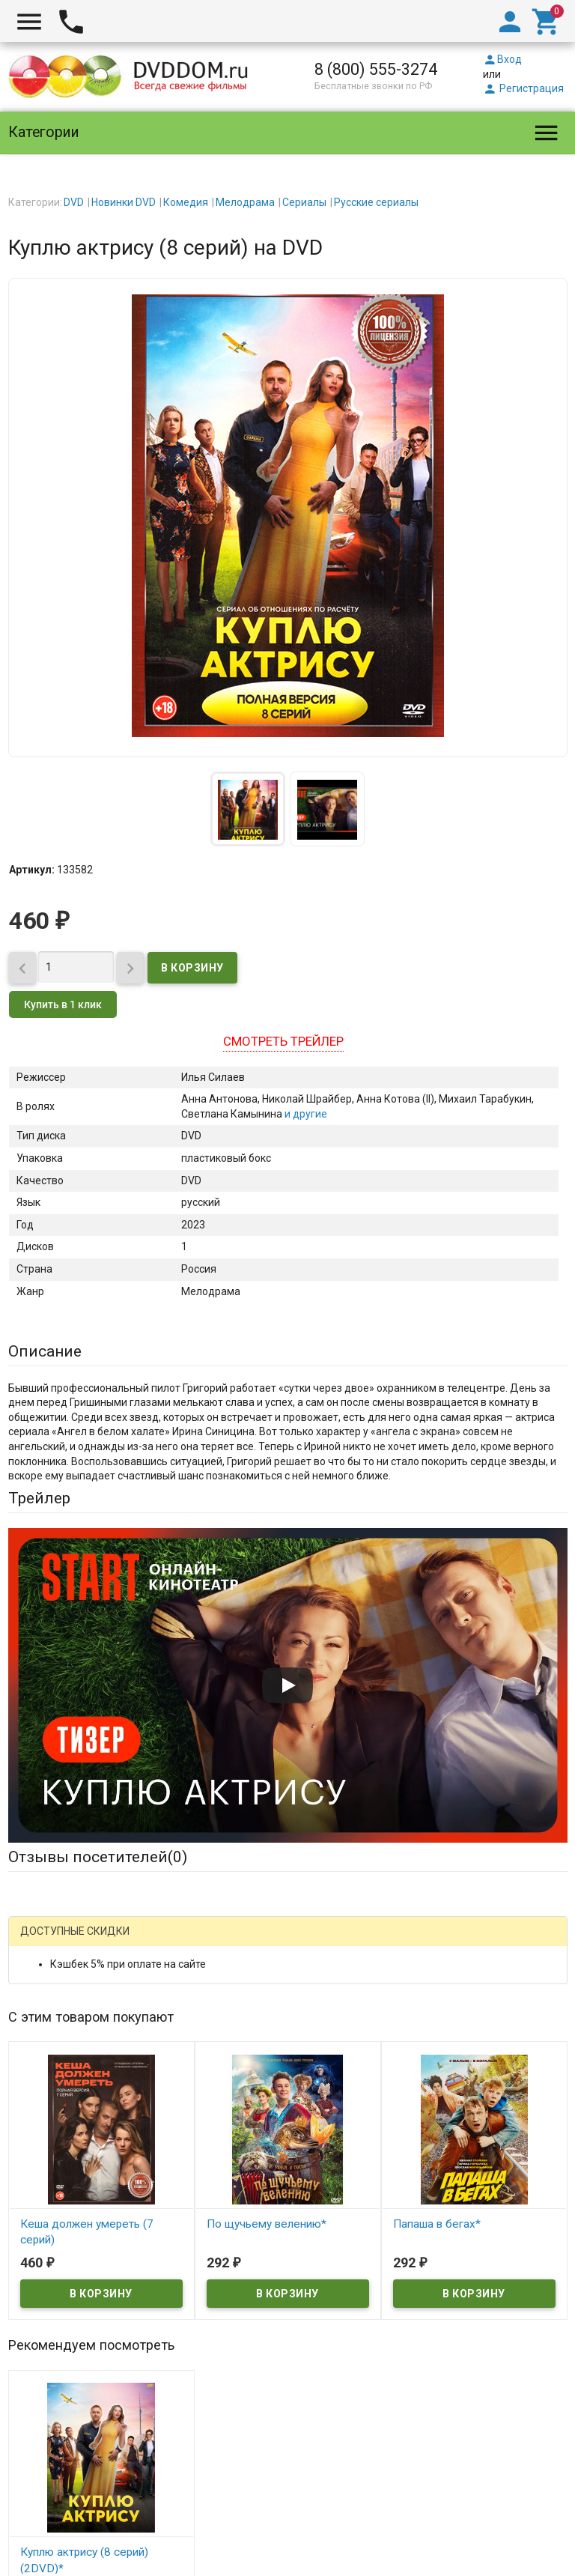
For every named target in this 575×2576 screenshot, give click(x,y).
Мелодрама (245, 202)
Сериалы (304, 202)
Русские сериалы (376, 202)
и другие (304, 1114)
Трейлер (39, 1498)
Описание (45, 1351)
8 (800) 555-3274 (375, 69)
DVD (74, 202)
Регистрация (523, 88)
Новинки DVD (123, 202)
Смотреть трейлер (283, 1041)
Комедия (185, 202)
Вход (502, 59)
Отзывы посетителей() (97, 1857)
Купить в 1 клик (63, 1004)
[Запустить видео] (287, 1685)
